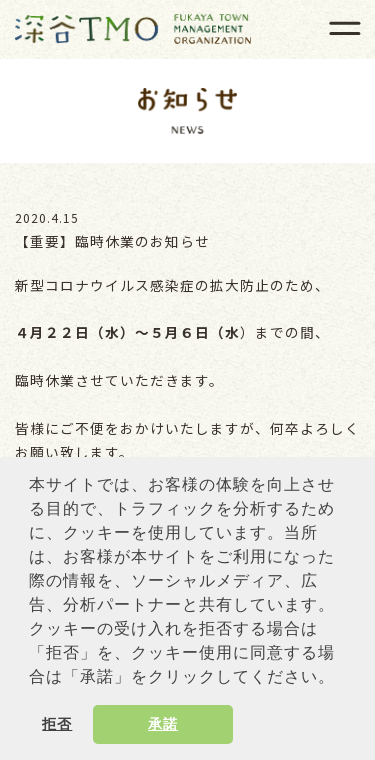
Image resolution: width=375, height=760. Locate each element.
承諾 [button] (163, 724)
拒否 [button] (57, 724)
